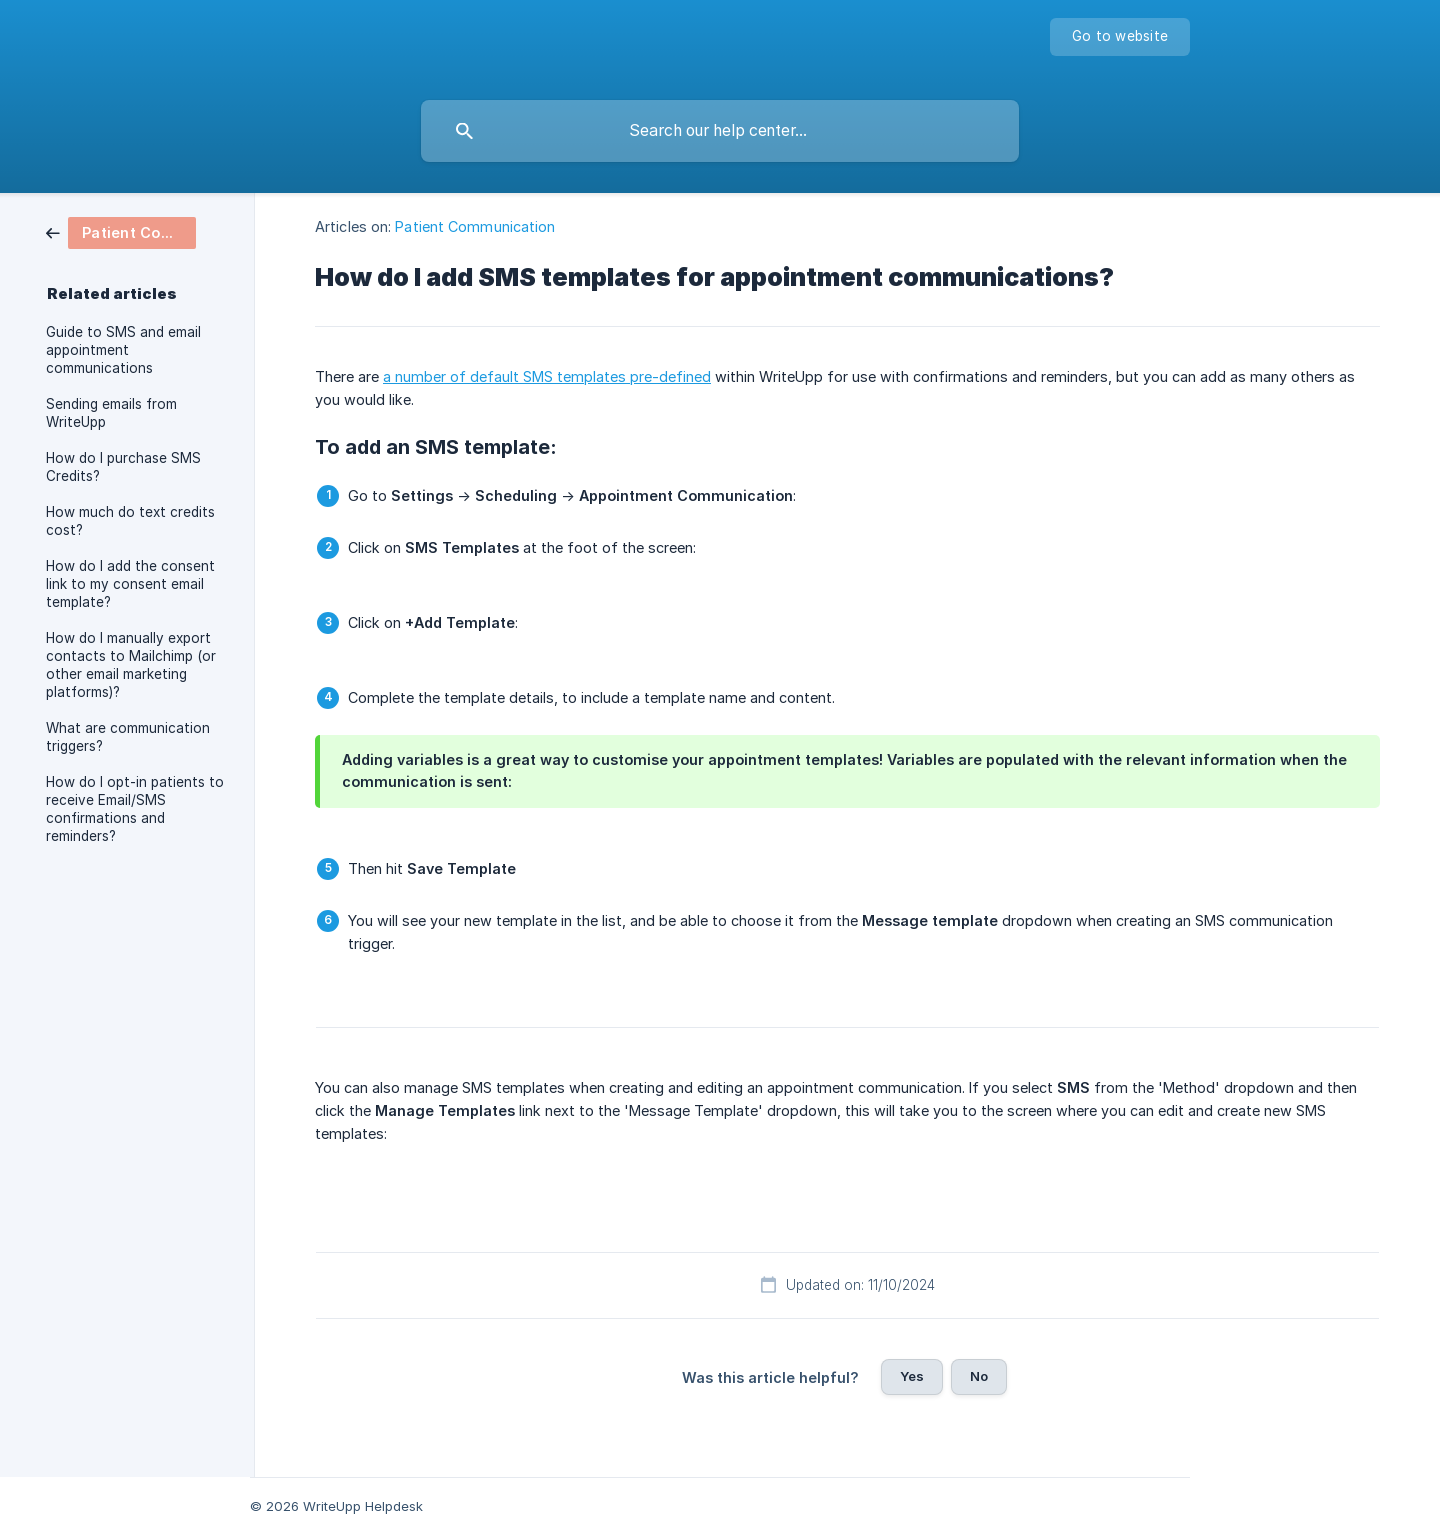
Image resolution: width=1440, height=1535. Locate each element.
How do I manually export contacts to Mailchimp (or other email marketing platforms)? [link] (131, 665)
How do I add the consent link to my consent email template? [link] (130, 584)
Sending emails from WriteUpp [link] (111, 413)
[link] (121, 231)
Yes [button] (912, 1376)
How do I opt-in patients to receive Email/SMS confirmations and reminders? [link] (135, 809)
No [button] (979, 1376)
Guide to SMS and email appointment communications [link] (123, 350)
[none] (1120, 37)
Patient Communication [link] (475, 226)
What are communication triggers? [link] (128, 737)
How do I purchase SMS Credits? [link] (123, 467)
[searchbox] (720, 131)
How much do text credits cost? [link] (130, 521)
